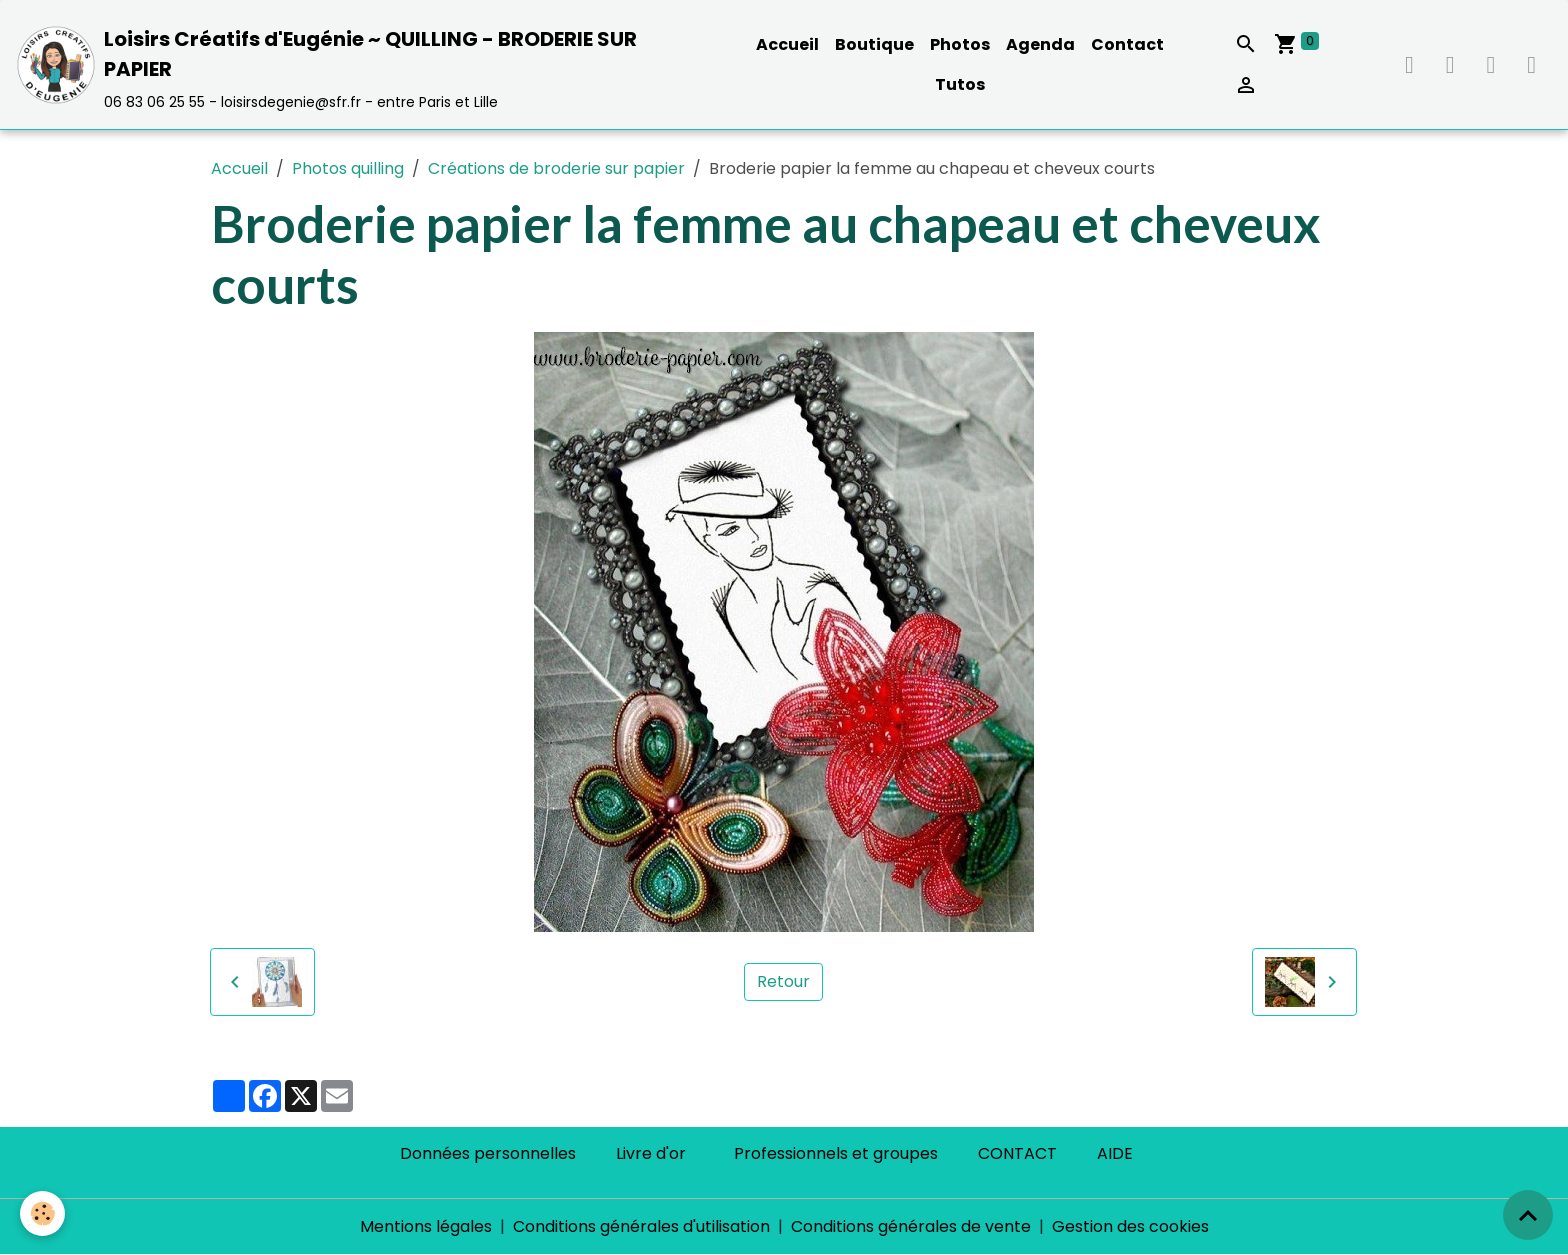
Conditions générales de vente (911, 1226)
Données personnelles (488, 1153)
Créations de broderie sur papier (556, 168)
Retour (783, 981)
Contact (1127, 44)
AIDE (1115, 1153)
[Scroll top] (1528, 1215)
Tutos (960, 84)
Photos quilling (348, 168)
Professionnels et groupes (836, 1153)
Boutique (874, 44)
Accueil (787, 44)
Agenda (1040, 44)
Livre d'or (651, 1153)
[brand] (359, 64)
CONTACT (1017, 1153)
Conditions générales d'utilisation (641, 1226)
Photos (960, 44)
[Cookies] (42, 1213)
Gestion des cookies (1130, 1226)
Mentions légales (426, 1226)
